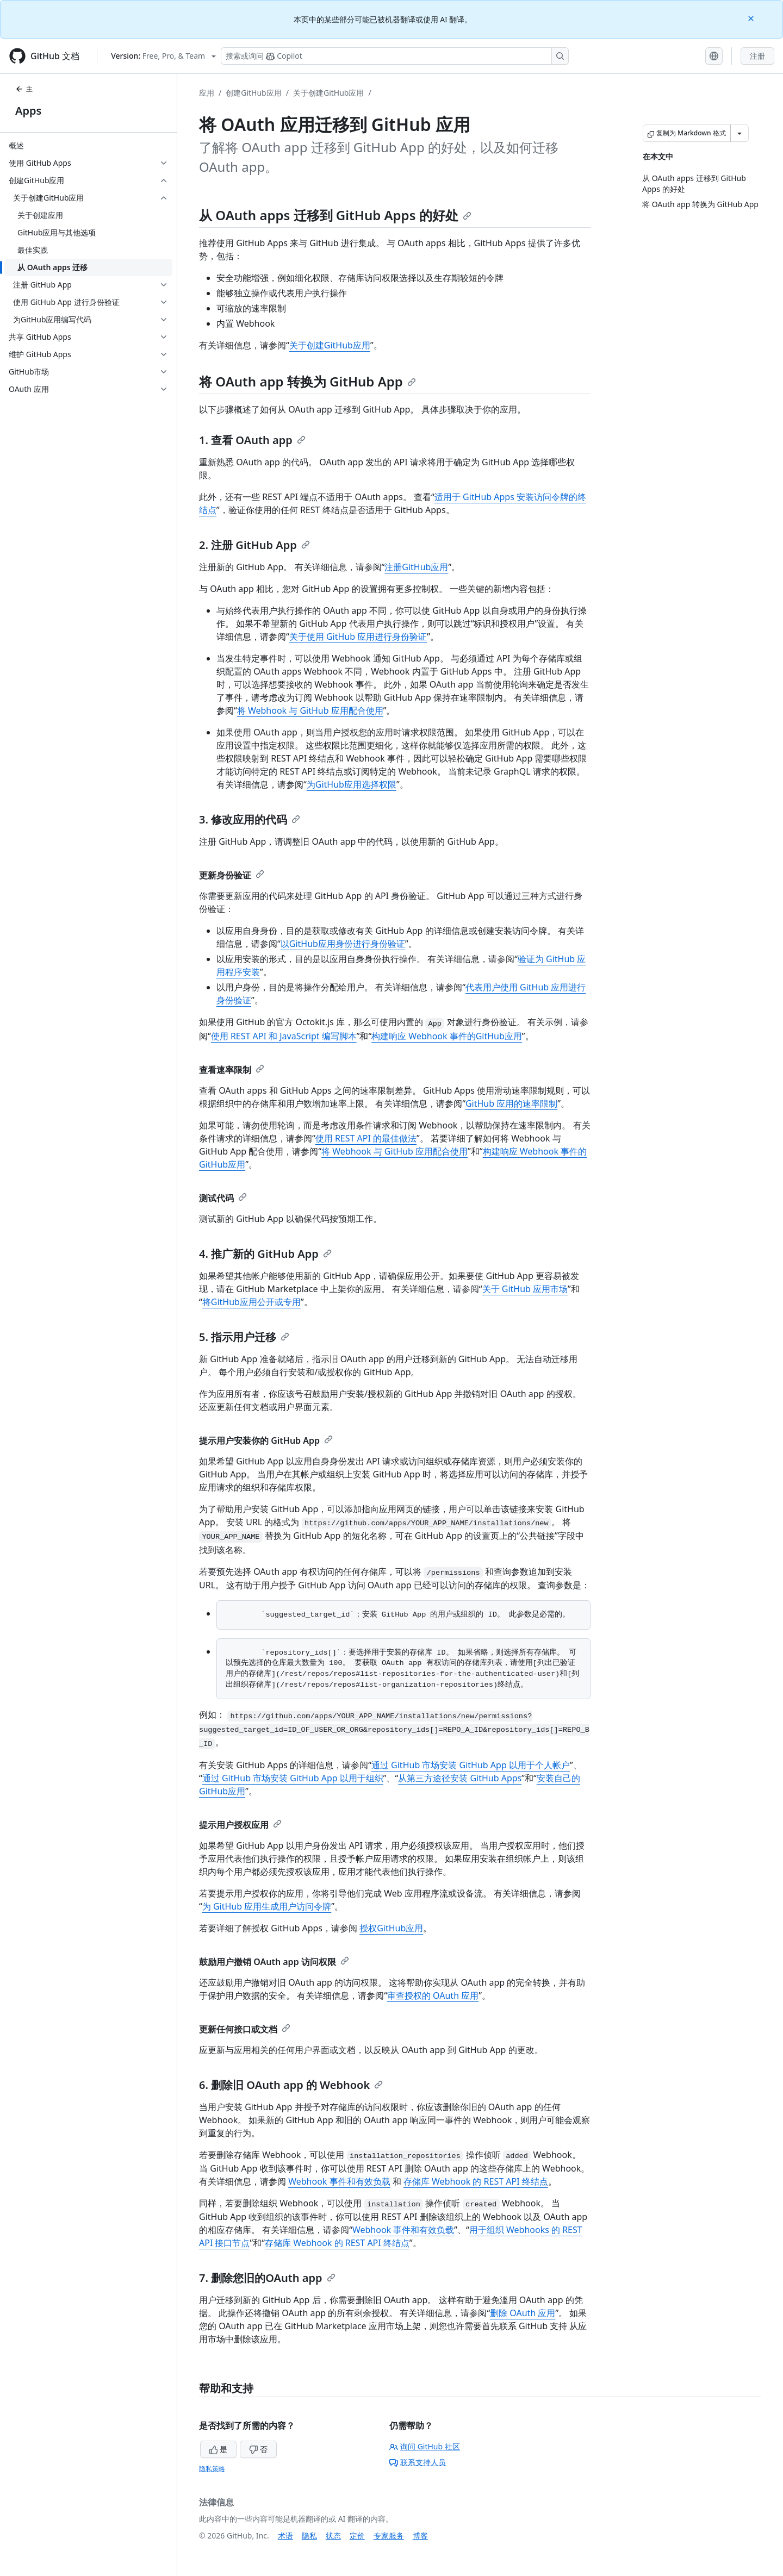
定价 (357, 2535)
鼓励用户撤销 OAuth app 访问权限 (274, 1962)
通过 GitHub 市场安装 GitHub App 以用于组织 (292, 1778)
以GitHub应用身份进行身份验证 (343, 944)
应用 (206, 93)
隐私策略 (212, 2468)
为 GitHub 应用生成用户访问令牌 (266, 1906)
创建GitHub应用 (254, 93)
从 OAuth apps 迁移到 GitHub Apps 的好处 (335, 215)
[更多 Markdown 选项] (739, 133)
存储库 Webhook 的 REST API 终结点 (475, 2181)
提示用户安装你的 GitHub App (266, 1440)
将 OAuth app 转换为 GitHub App (307, 381)
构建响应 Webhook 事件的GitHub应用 (446, 1036)
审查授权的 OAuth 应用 (432, 1995)
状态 (333, 2535)
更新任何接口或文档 (244, 2029)
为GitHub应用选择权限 (351, 784)
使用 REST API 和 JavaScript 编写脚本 (284, 1036)
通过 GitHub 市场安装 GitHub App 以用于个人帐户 (470, 1765)
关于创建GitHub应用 (328, 93)
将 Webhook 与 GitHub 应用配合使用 (310, 710)
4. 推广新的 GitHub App (265, 1253)
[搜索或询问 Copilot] (395, 56)
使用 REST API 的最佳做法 (366, 1138)
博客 (420, 2535)
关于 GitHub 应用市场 (525, 1289)
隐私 (309, 2535)
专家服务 (389, 2535)
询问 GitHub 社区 (424, 2446)
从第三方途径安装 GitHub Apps (459, 1778)
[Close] (752, 17)
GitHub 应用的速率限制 (511, 1103)
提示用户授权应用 (240, 1825)
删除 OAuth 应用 (522, 2313)
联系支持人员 (417, 2462)
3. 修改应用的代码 (249, 819)
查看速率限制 (231, 1070)
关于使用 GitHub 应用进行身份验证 (358, 637)
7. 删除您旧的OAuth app (267, 2278)
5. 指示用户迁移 (244, 1337)
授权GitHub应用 (391, 1928)
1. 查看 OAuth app (252, 440)
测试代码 (223, 1198)
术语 (285, 2535)
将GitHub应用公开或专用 (251, 1302)
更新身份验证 (231, 875)
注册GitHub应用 (416, 567)
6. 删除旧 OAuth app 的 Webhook (291, 2085)
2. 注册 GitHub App (254, 545)
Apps (28, 110)
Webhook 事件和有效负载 (339, 2181)
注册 (757, 56)
